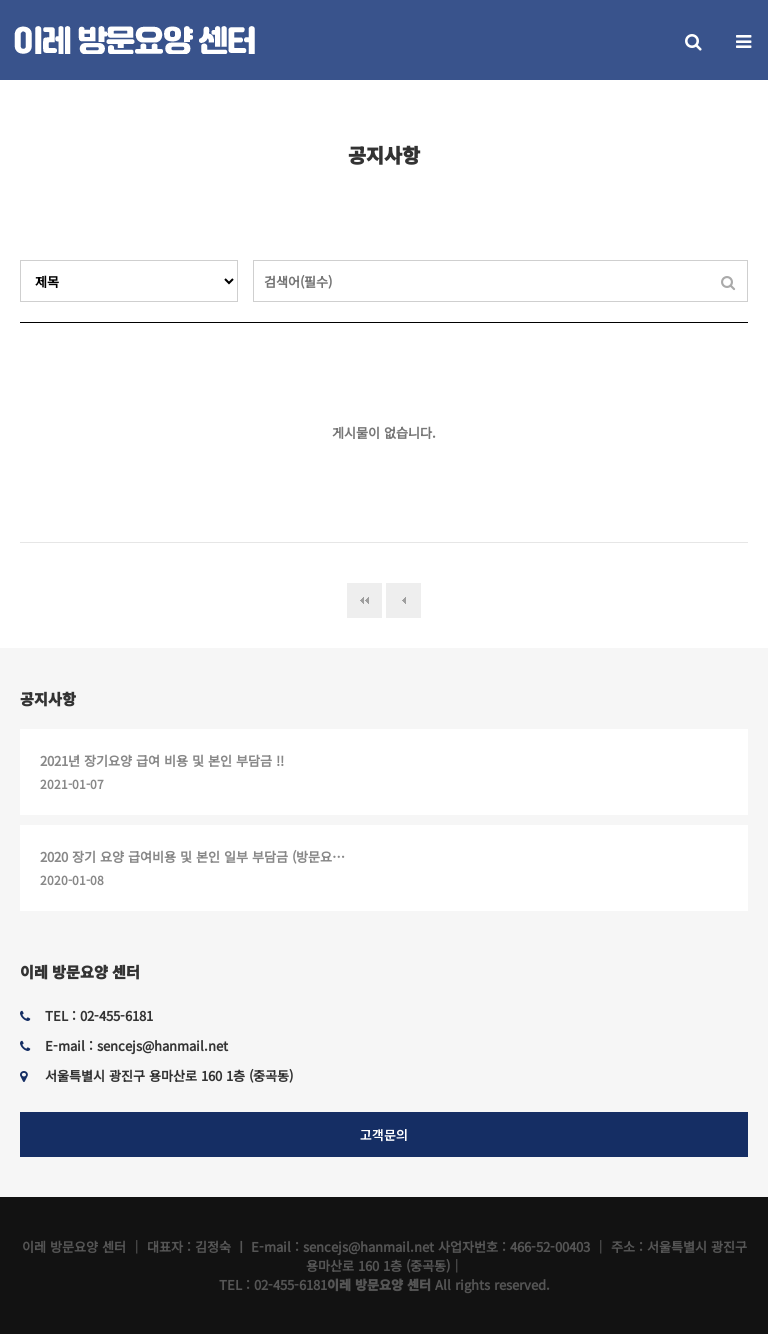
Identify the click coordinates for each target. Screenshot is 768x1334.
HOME (676, 108)
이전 (403, 600)
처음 (364, 600)
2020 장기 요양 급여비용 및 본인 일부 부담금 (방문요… (192, 856)
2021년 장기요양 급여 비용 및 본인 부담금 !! (162, 760)
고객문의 (384, 1134)
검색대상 (20, 260)
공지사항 (48, 698)
